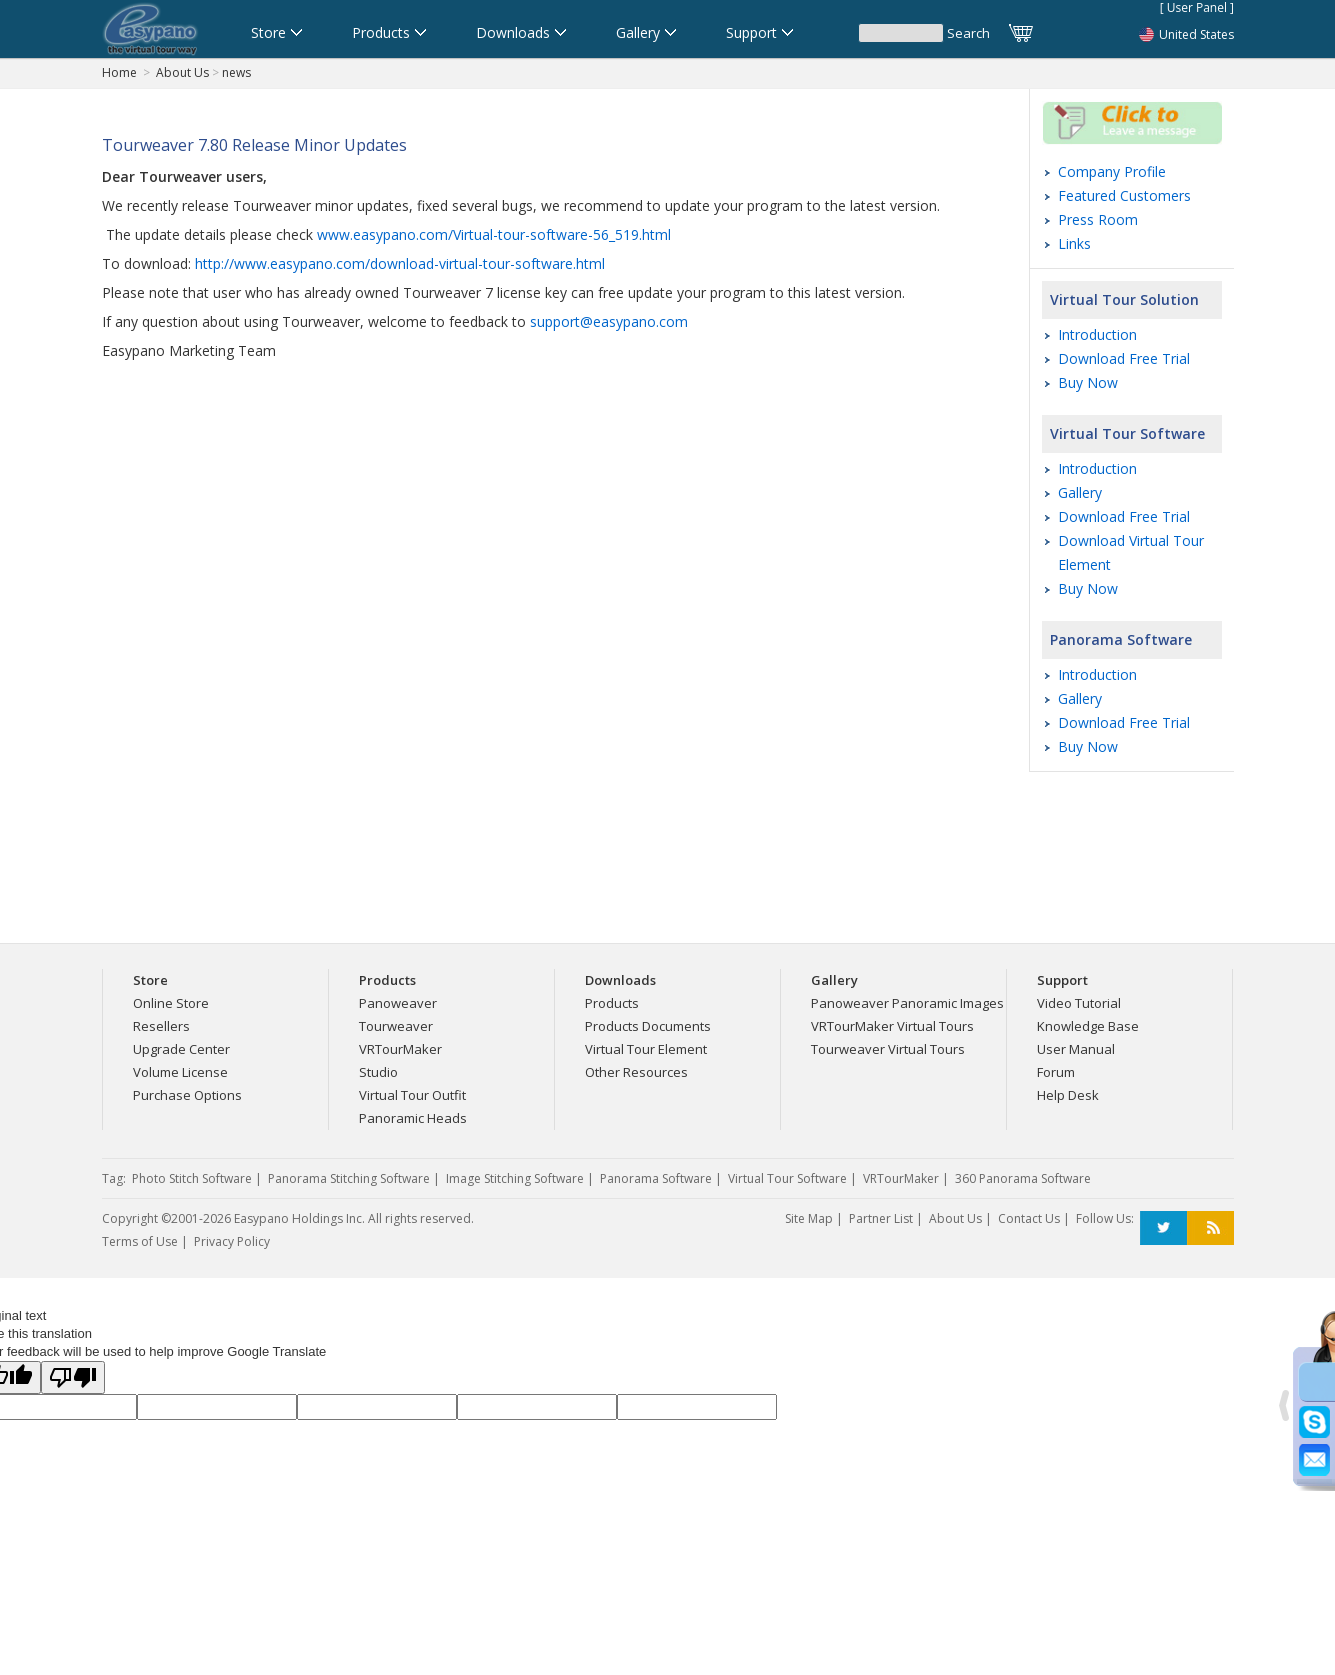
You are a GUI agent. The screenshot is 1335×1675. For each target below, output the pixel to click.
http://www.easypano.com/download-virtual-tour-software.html (400, 263)
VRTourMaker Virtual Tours (892, 1026)
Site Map (809, 1218)
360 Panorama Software (1023, 1178)
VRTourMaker (400, 1049)
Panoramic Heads (413, 1118)
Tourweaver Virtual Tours (888, 1049)
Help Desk (1068, 1095)
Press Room (1098, 219)
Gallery (1080, 492)
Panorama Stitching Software (349, 1178)
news (236, 72)
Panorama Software (1121, 639)
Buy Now (1088, 382)
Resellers (161, 1026)
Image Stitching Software (515, 1178)
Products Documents (648, 1026)
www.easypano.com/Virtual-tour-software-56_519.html (494, 234)
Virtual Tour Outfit (412, 1095)
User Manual (1076, 1049)
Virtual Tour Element (646, 1049)
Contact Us (1029, 1218)
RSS (1210, 1228)
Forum (1056, 1072)
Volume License (180, 1072)
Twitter (1163, 1228)
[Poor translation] (73, 1377)
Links (1074, 243)
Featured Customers (1124, 195)
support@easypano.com (609, 321)
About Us (182, 72)
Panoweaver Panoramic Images (907, 1003)
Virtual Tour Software (1127, 433)
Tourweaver (396, 1026)
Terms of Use (140, 1241)
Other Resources (636, 1072)
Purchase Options (187, 1095)
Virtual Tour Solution (1124, 299)
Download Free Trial (1124, 358)
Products (612, 1003)
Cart (1022, 33)
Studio (378, 1072)
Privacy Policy (232, 1241)
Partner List (881, 1218)
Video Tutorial (1079, 1003)
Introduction (1097, 334)
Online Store (171, 1003)
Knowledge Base (1088, 1026)
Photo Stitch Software (192, 1178)
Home (119, 72)
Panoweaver (398, 1003)
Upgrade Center (181, 1049)
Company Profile (1112, 171)
